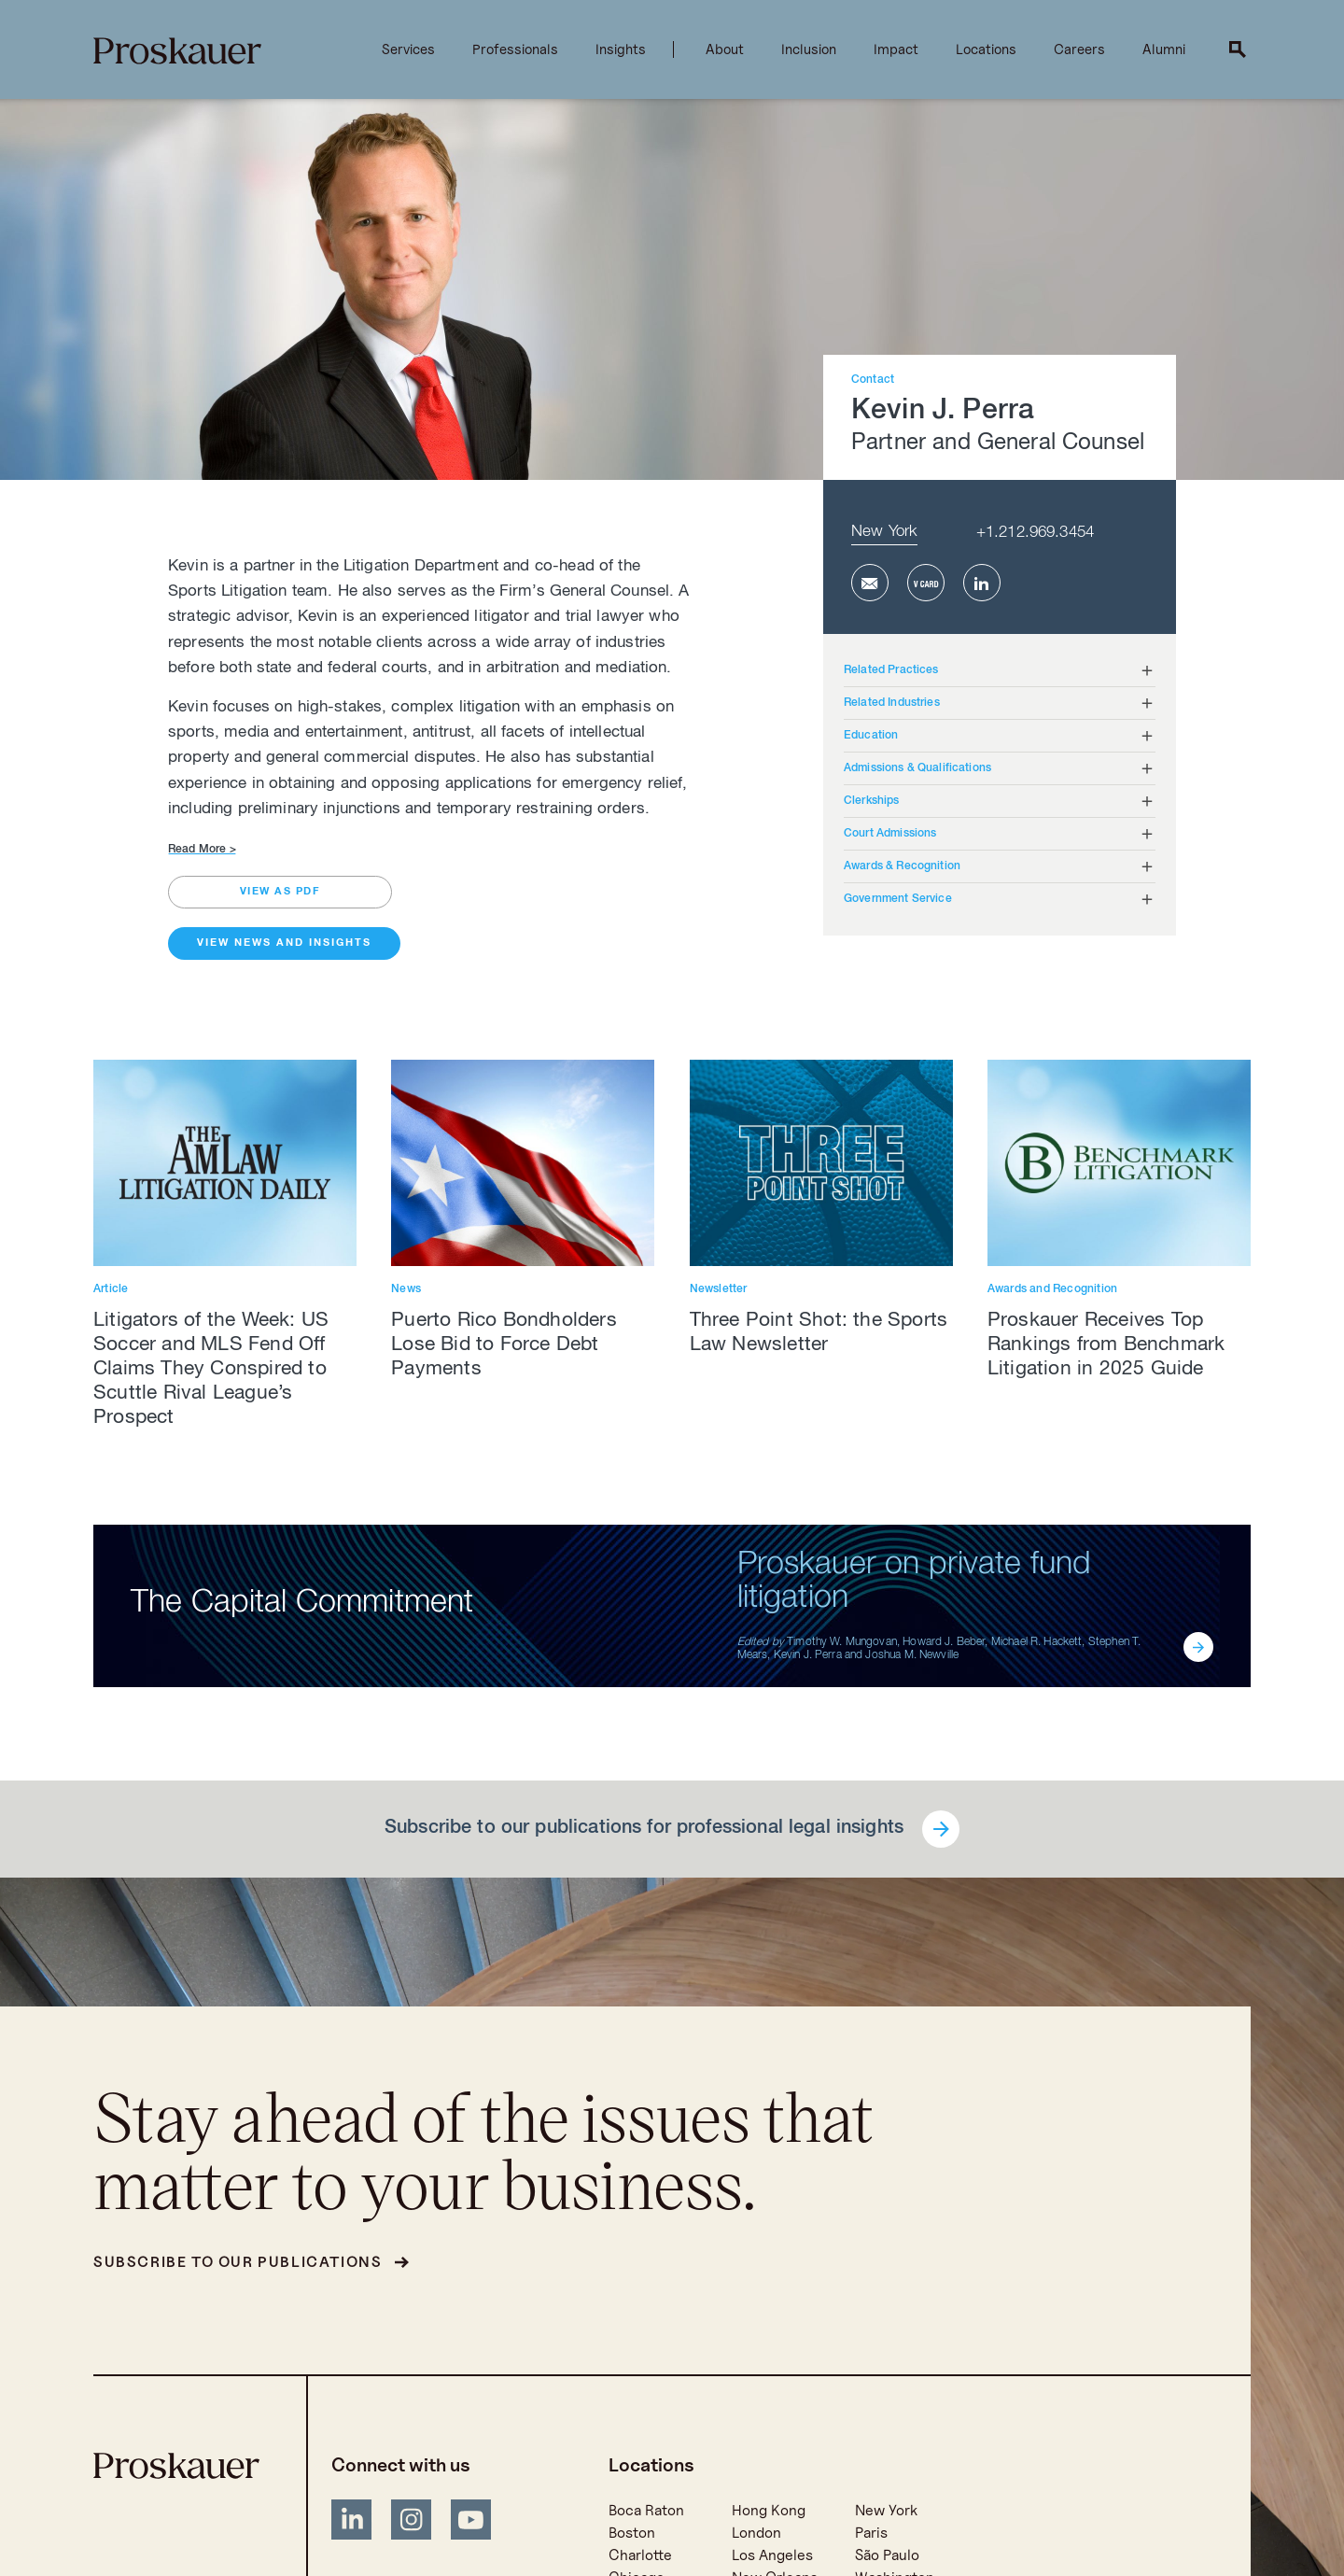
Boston (632, 2532)
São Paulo (887, 2555)
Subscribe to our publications (237, 2262)
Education (871, 735)
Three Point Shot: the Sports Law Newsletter (819, 1334)
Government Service (898, 899)
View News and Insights (284, 943)
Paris (871, 2532)
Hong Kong (768, 2510)
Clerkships (872, 801)
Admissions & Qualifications (917, 768)
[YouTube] (471, 2522)
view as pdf (280, 892)
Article (110, 1289)
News (406, 1289)
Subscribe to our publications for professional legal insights (644, 1829)
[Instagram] (411, 2522)
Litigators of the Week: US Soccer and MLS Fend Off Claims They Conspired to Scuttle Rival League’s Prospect (211, 1370)
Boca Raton (646, 2510)
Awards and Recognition (1052, 1289)
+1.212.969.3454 (1035, 534)
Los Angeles (772, 2555)
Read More (202, 849)
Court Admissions (890, 833)
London (756, 2532)
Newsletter (719, 1289)
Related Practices (891, 670)
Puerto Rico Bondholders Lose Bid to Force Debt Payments (504, 1346)
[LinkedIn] (351, 2522)
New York (884, 533)
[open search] (1237, 49)
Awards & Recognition (902, 866)
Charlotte (640, 2555)
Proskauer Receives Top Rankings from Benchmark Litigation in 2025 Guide (1106, 1346)
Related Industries (892, 703)
